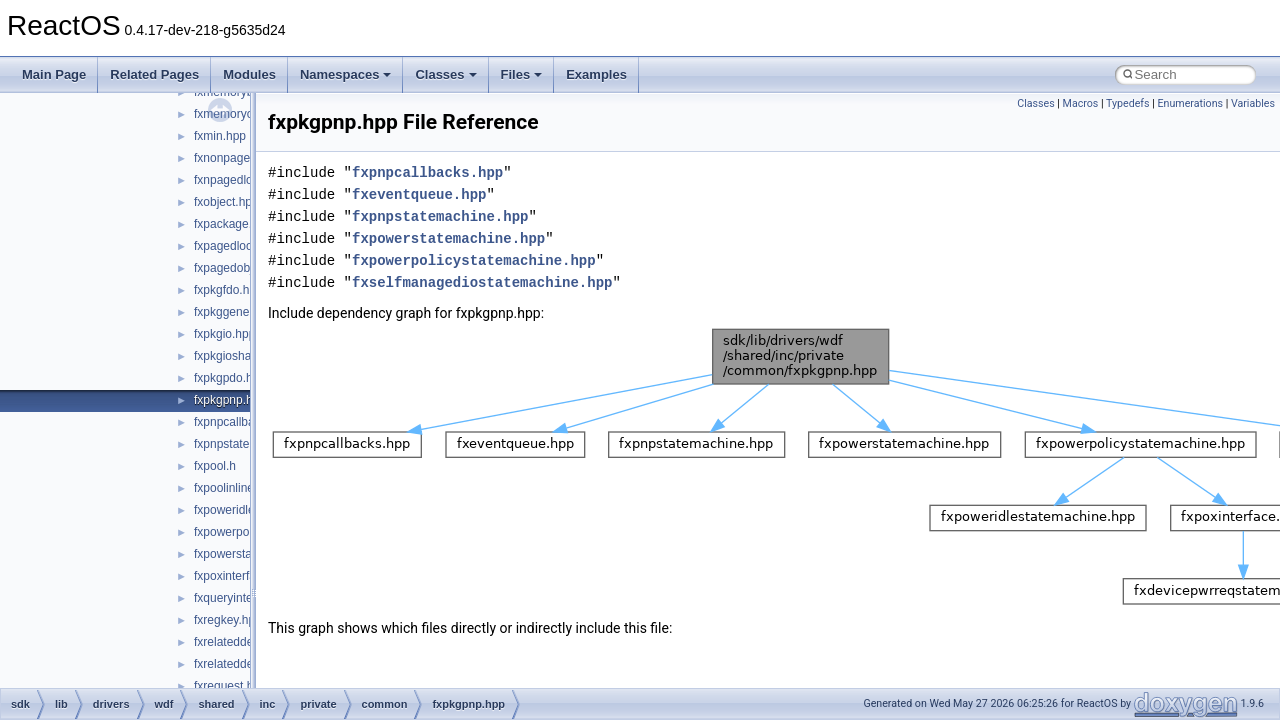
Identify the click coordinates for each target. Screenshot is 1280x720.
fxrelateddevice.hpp (246, 642)
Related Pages (154, 74)
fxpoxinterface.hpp (243, 576)
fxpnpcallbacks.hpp (245, 422)
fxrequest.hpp (230, 686)
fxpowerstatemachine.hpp (448, 238)
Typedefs (1128, 103)
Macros (1081, 103)
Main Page (54, 74)
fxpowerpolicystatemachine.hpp (474, 260)
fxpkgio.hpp (224, 334)
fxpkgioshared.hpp (243, 356)
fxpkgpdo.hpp (230, 378)
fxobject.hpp (226, 202)
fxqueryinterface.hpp (248, 598)
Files (522, 74)
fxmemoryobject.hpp (248, 114)
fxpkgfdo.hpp (228, 290)
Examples (596, 74)
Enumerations (1190, 103)
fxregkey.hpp (228, 620)
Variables (1253, 103)
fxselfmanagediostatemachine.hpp (482, 282)
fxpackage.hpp (233, 224)
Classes (445, 74)
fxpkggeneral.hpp (240, 312)
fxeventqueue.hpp (419, 194)
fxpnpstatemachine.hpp (440, 216)
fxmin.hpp (220, 136)
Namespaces (346, 74)
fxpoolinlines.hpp (238, 488)
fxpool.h (215, 466)
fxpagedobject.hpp (243, 268)
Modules (249, 74)
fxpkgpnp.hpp (230, 400)
